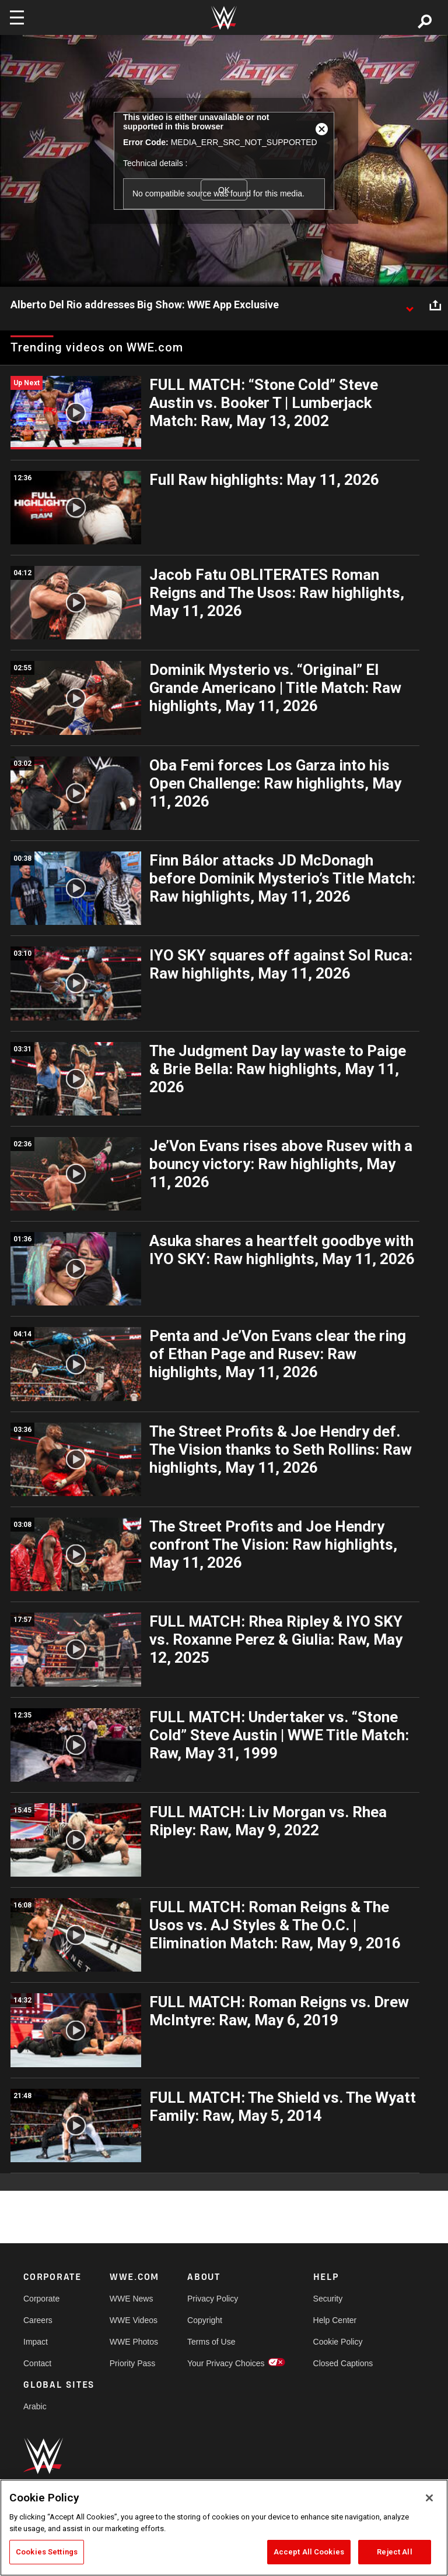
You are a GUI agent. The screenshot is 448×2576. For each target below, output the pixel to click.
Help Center (335, 2320)
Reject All (394, 2551)
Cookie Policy (338, 2341)
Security (328, 2298)
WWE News (131, 2298)
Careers (37, 2320)
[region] (224, 2527)
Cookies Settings (47, 2551)
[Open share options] (435, 305)
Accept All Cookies (309, 2551)
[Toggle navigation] (17, 17)
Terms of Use (211, 2341)
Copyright (204, 2320)
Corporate (41, 2298)
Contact (37, 2363)
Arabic (35, 2406)
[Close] (429, 2498)
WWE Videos (134, 2320)
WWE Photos (134, 2341)
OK (224, 190)
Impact (35, 2341)
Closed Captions (343, 2363)
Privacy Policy (212, 2298)
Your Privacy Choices (226, 2363)
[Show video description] (409, 305)
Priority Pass (133, 2363)
